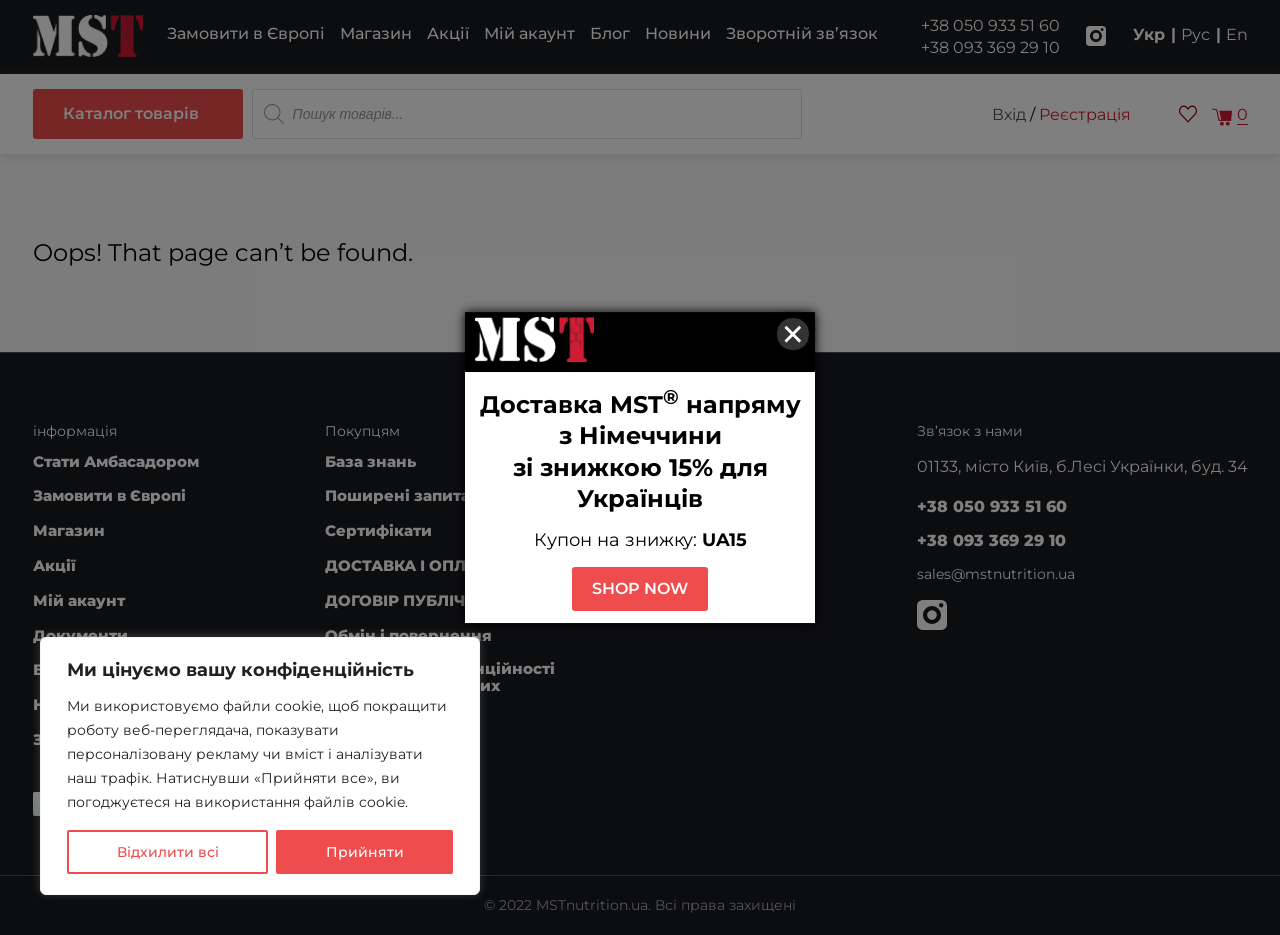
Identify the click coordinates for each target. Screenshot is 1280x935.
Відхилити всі (168, 852)
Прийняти (365, 852)
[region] (260, 766)
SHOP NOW (640, 588)
